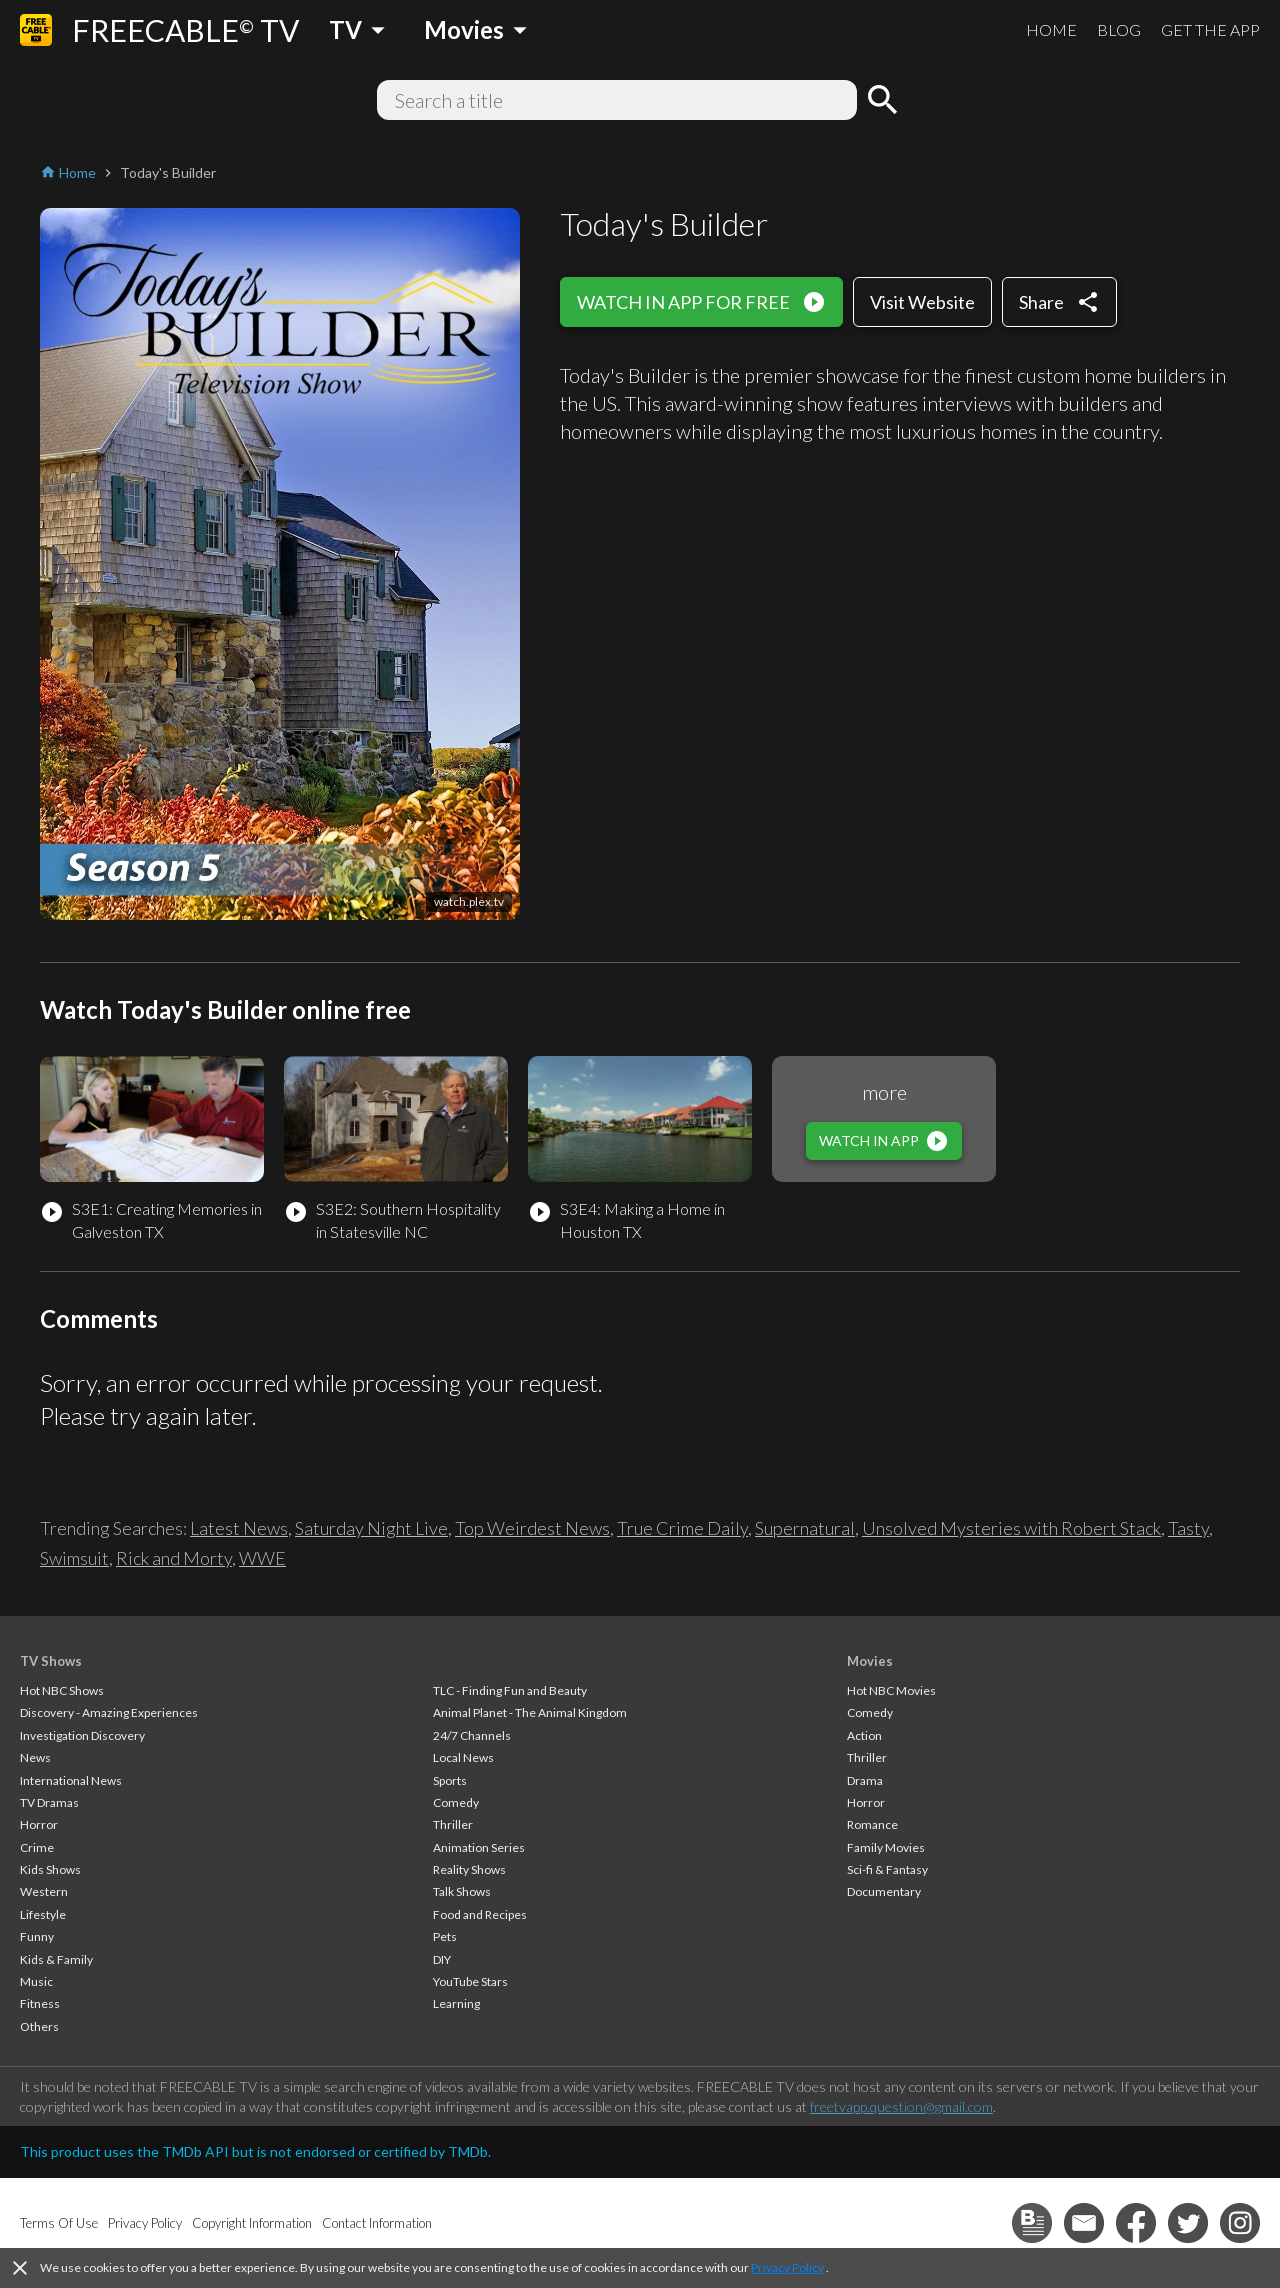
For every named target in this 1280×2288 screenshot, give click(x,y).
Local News (463, 1757)
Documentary (884, 1891)
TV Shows (51, 1661)
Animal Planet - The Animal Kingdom (530, 1712)
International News (71, 1780)
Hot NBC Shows (62, 1690)
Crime (37, 1847)
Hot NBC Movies (891, 1690)
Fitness (40, 2003)
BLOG (1119, 29)
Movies (870, 1661)
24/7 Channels (472, 1735)
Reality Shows (469, 1869)
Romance (872, 1824)
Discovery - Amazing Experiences (109, 1712)
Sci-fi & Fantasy (887, 1869)
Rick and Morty (174, 1558)
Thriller (453, 1824)
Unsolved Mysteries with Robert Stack (1011, 1528)
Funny (37, 1936)
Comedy (456, 1802)
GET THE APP (1210, 29)
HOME (1051, 29)
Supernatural (805, 1528)
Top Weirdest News (532, 1528)
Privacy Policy (787, 2267)
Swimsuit (74, 1558)
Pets (445, 1936)
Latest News (239, 1528)
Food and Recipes (480, 1914)
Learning (456, 2003)
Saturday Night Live (371, 1528)
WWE (262, 1558)
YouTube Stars (470, 1981)
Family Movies (886, 1847)
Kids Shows (50, 1869)
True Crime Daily (682, 1528)
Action (864, 1735)
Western (44, 1891)
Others (39, 2026)
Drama (865, 1780)
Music (36, 1981)
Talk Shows (462, 1891)
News (35, 1757)
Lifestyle (43, 1914)
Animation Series (479, 1847)
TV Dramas (49, 1802)
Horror (39, 1824)
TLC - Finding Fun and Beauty (510, 1690)
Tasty (1188, 1528)
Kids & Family (56, 1959)
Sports (450, 1780)
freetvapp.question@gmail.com (901, 2106)
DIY (442, 1959)
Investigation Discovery (82, 1735)
